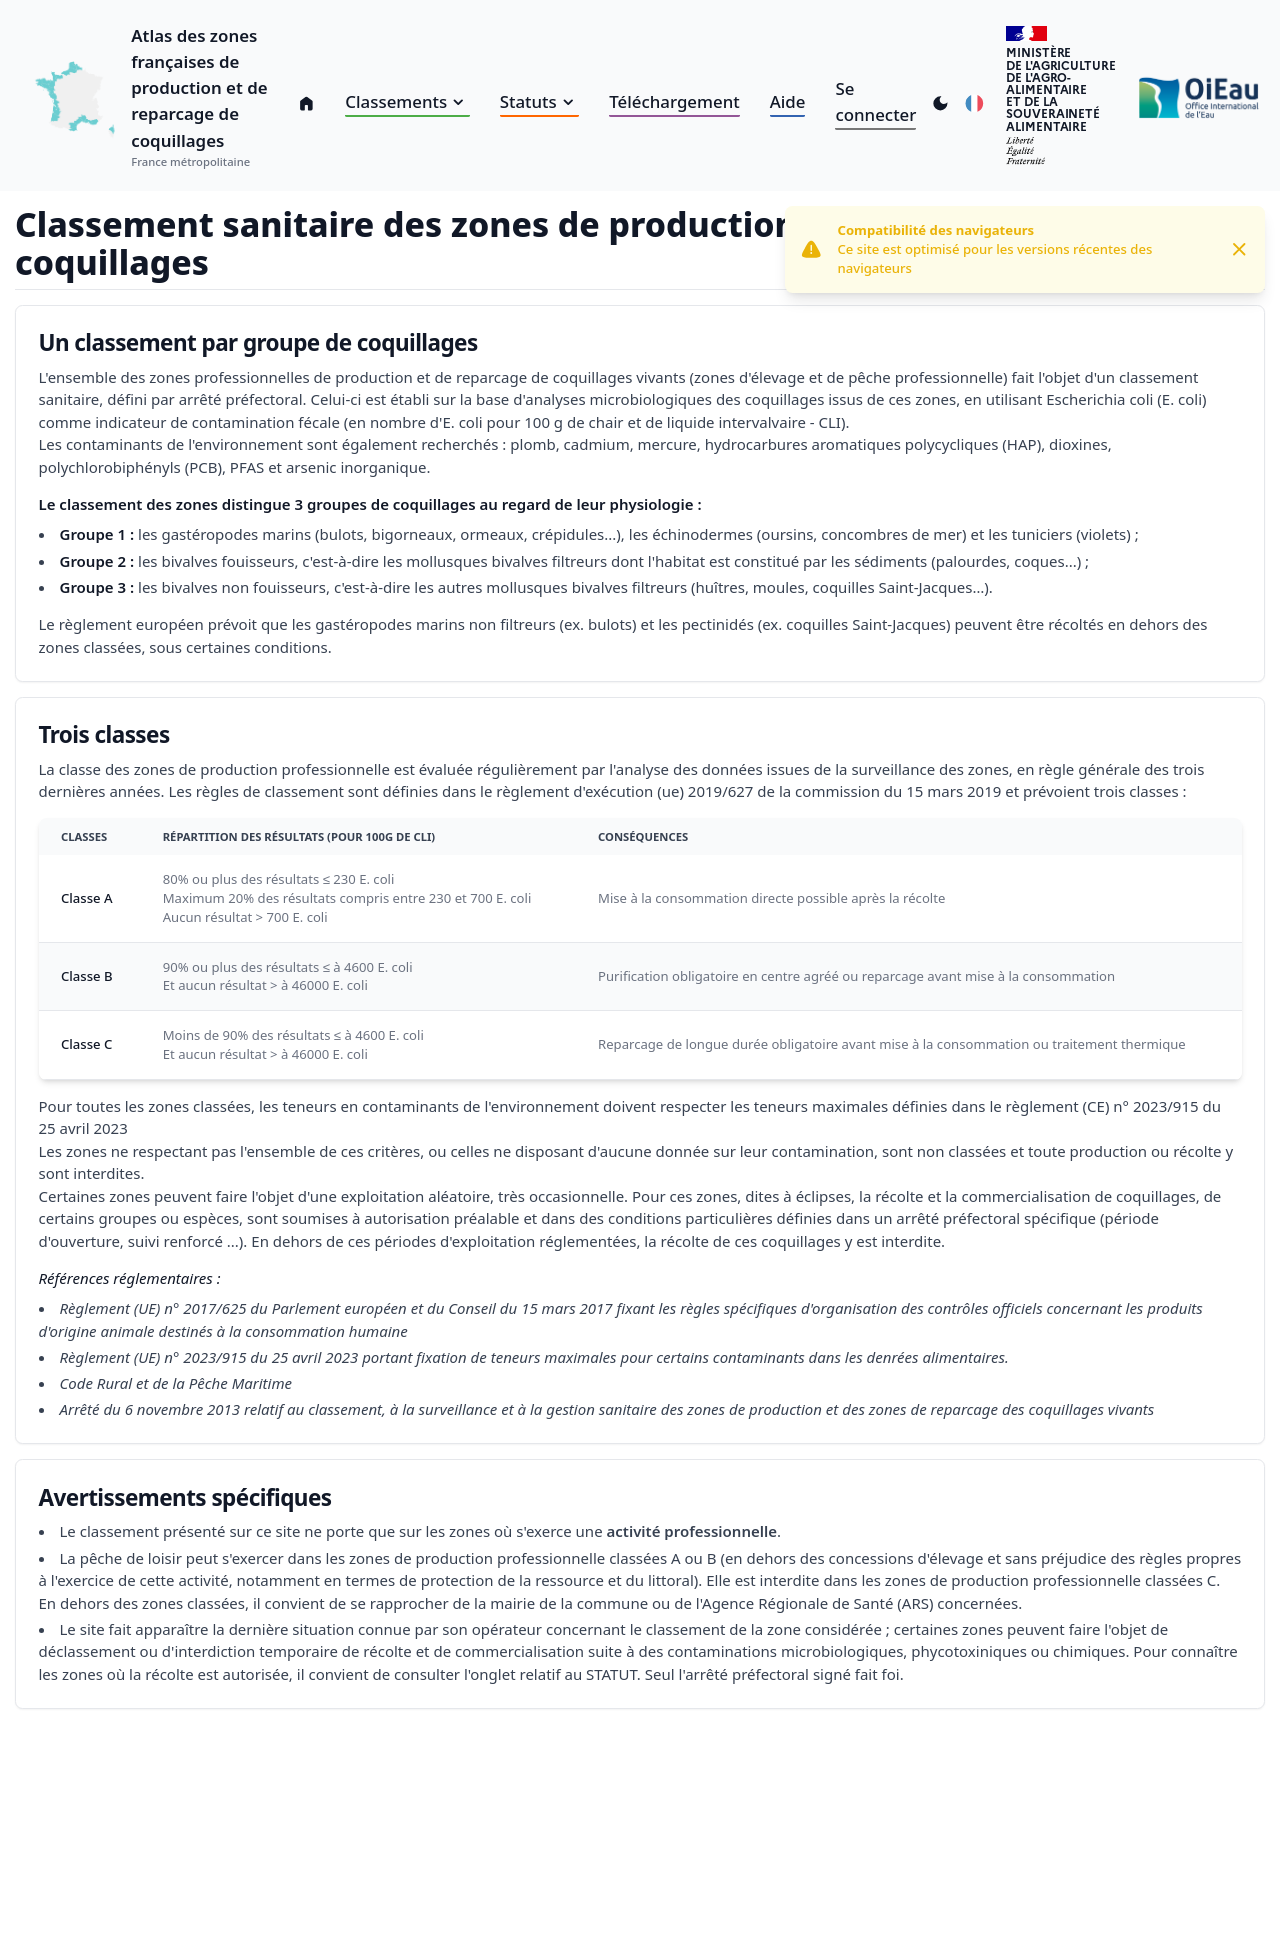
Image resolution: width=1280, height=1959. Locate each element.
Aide (788, 101)
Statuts (540, 101)
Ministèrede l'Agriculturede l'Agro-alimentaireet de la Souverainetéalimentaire (1060, 88)
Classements (407, 101)
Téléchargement (674, 101)
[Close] (1239, 249)
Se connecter (875, 101)
